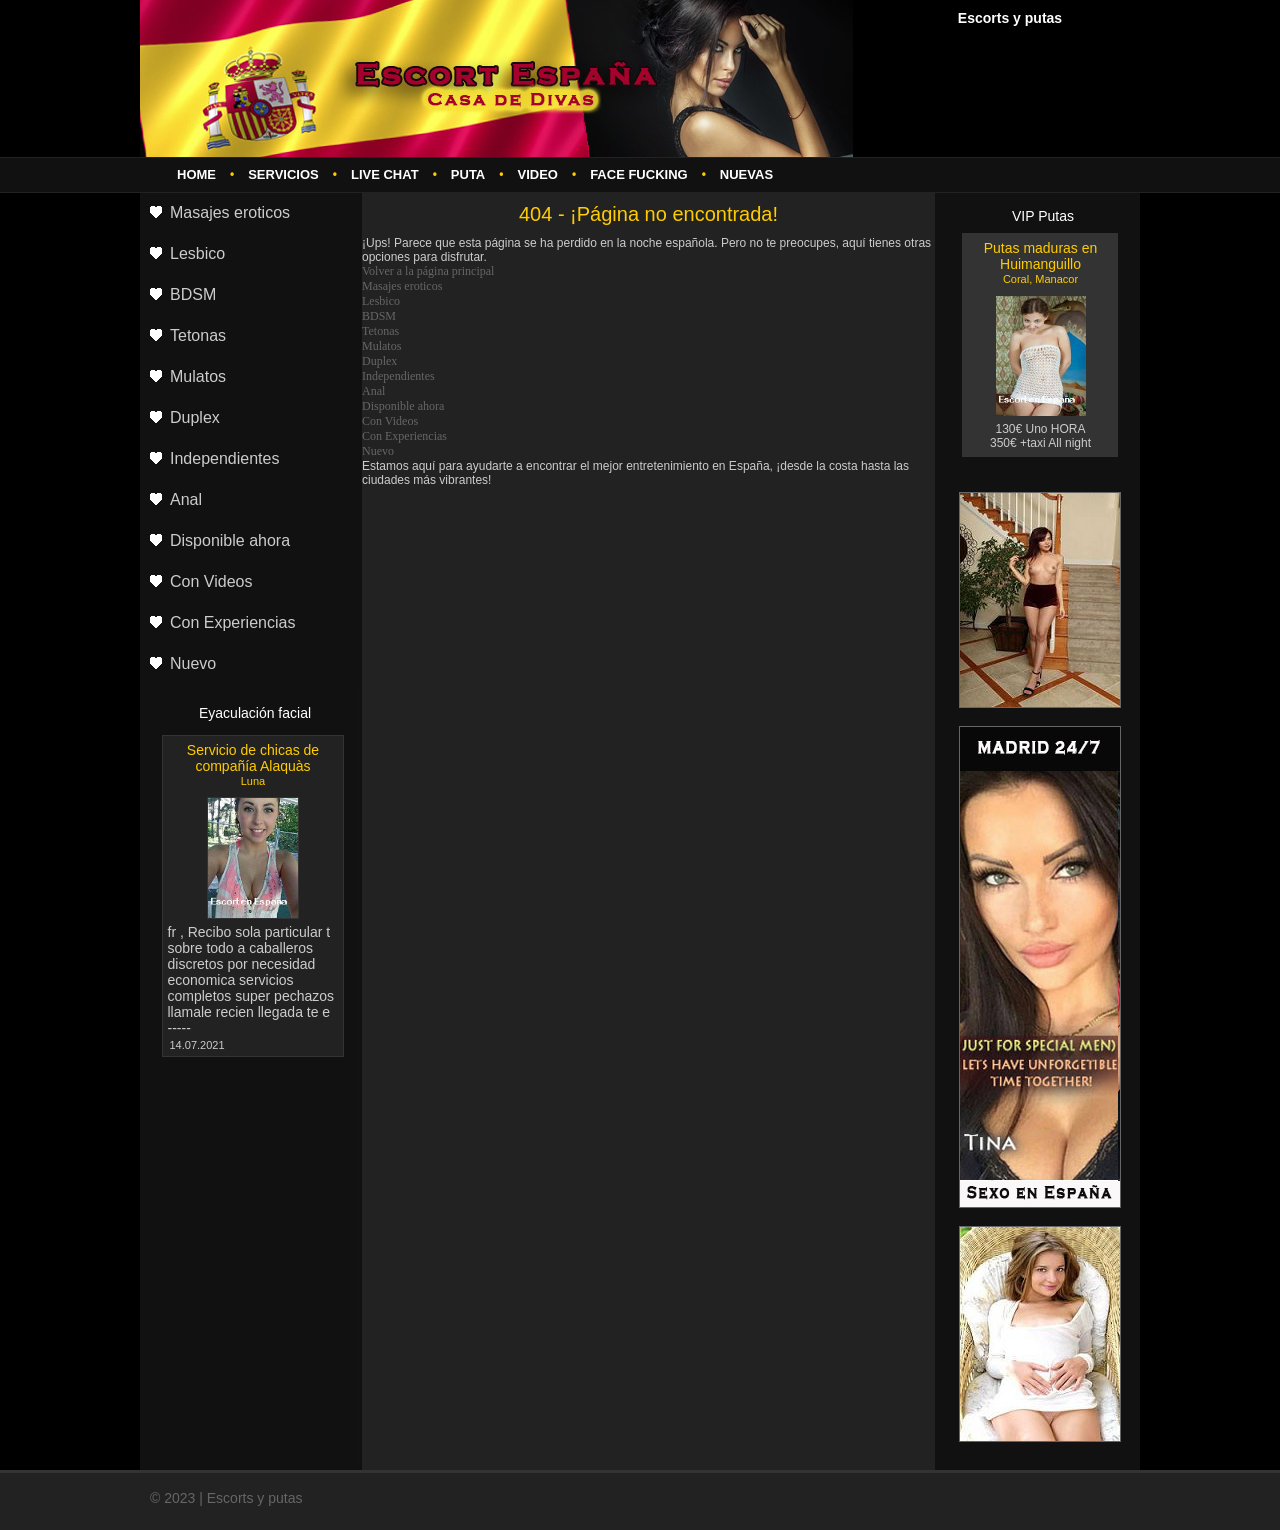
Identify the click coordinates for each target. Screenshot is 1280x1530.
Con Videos (390, 421)
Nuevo (378, 451)
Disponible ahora (403, 406)
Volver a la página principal (428, 271)
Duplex (379, 361)
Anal (373, 391)
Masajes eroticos (402, 286)
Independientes (398, 376)
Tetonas (380, 331)
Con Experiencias (404, 436)
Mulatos (381, 346)
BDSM (379, 316)
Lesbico (381, 301)
